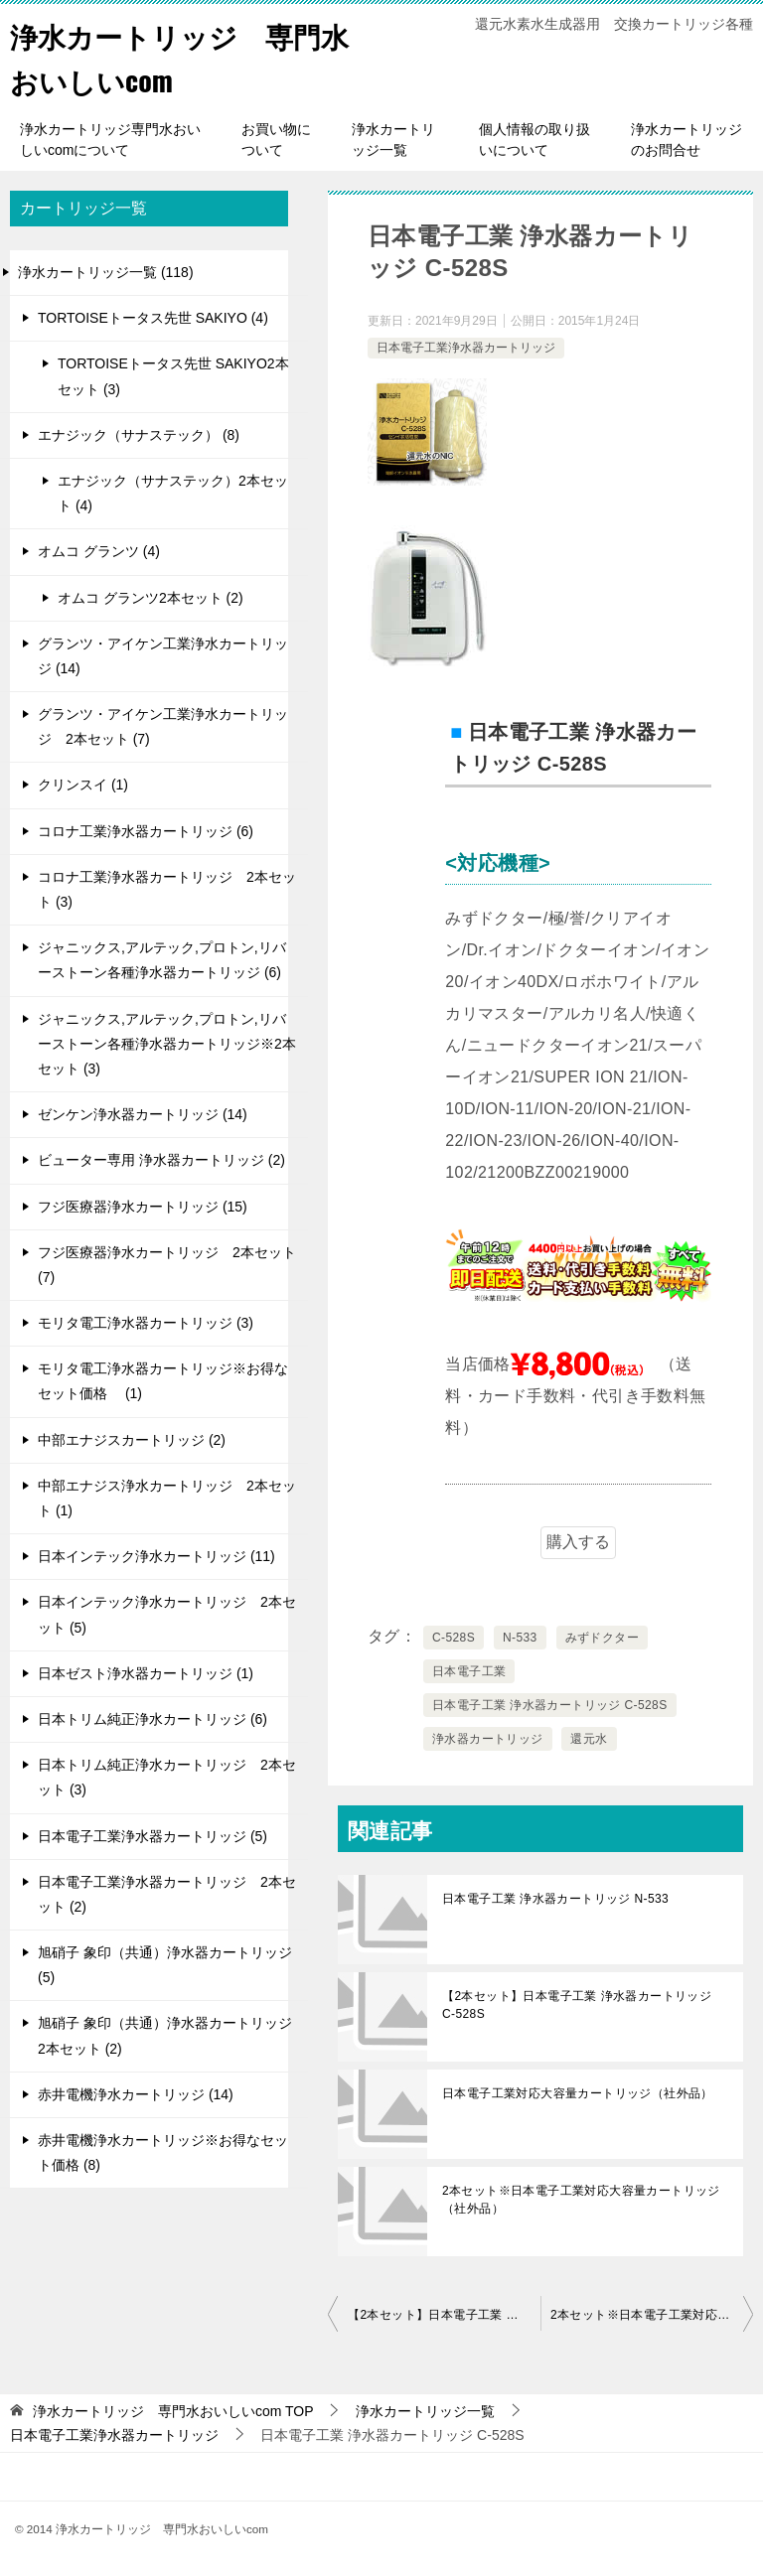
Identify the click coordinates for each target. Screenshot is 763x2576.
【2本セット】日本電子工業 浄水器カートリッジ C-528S (576, 2005)
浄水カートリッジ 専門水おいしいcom (176, 56)
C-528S (453, 1638)
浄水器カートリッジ (487, 1739)
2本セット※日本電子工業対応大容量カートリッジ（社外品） (581, 2200)
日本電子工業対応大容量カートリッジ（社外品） (577, 2093)
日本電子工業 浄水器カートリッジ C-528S (550, 1705)
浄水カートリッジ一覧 (393, 139)
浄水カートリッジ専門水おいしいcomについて (110, 139)
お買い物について (276, 139)
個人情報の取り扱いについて (534, 139)
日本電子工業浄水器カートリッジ (466, 348)
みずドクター (602, 1638)
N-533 (520, 1638)
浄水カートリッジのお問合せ (686, 139)
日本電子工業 (469, 1671)
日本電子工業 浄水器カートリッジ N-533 (555, 1899)
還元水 (588, 1739)
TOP (173, 2411)
